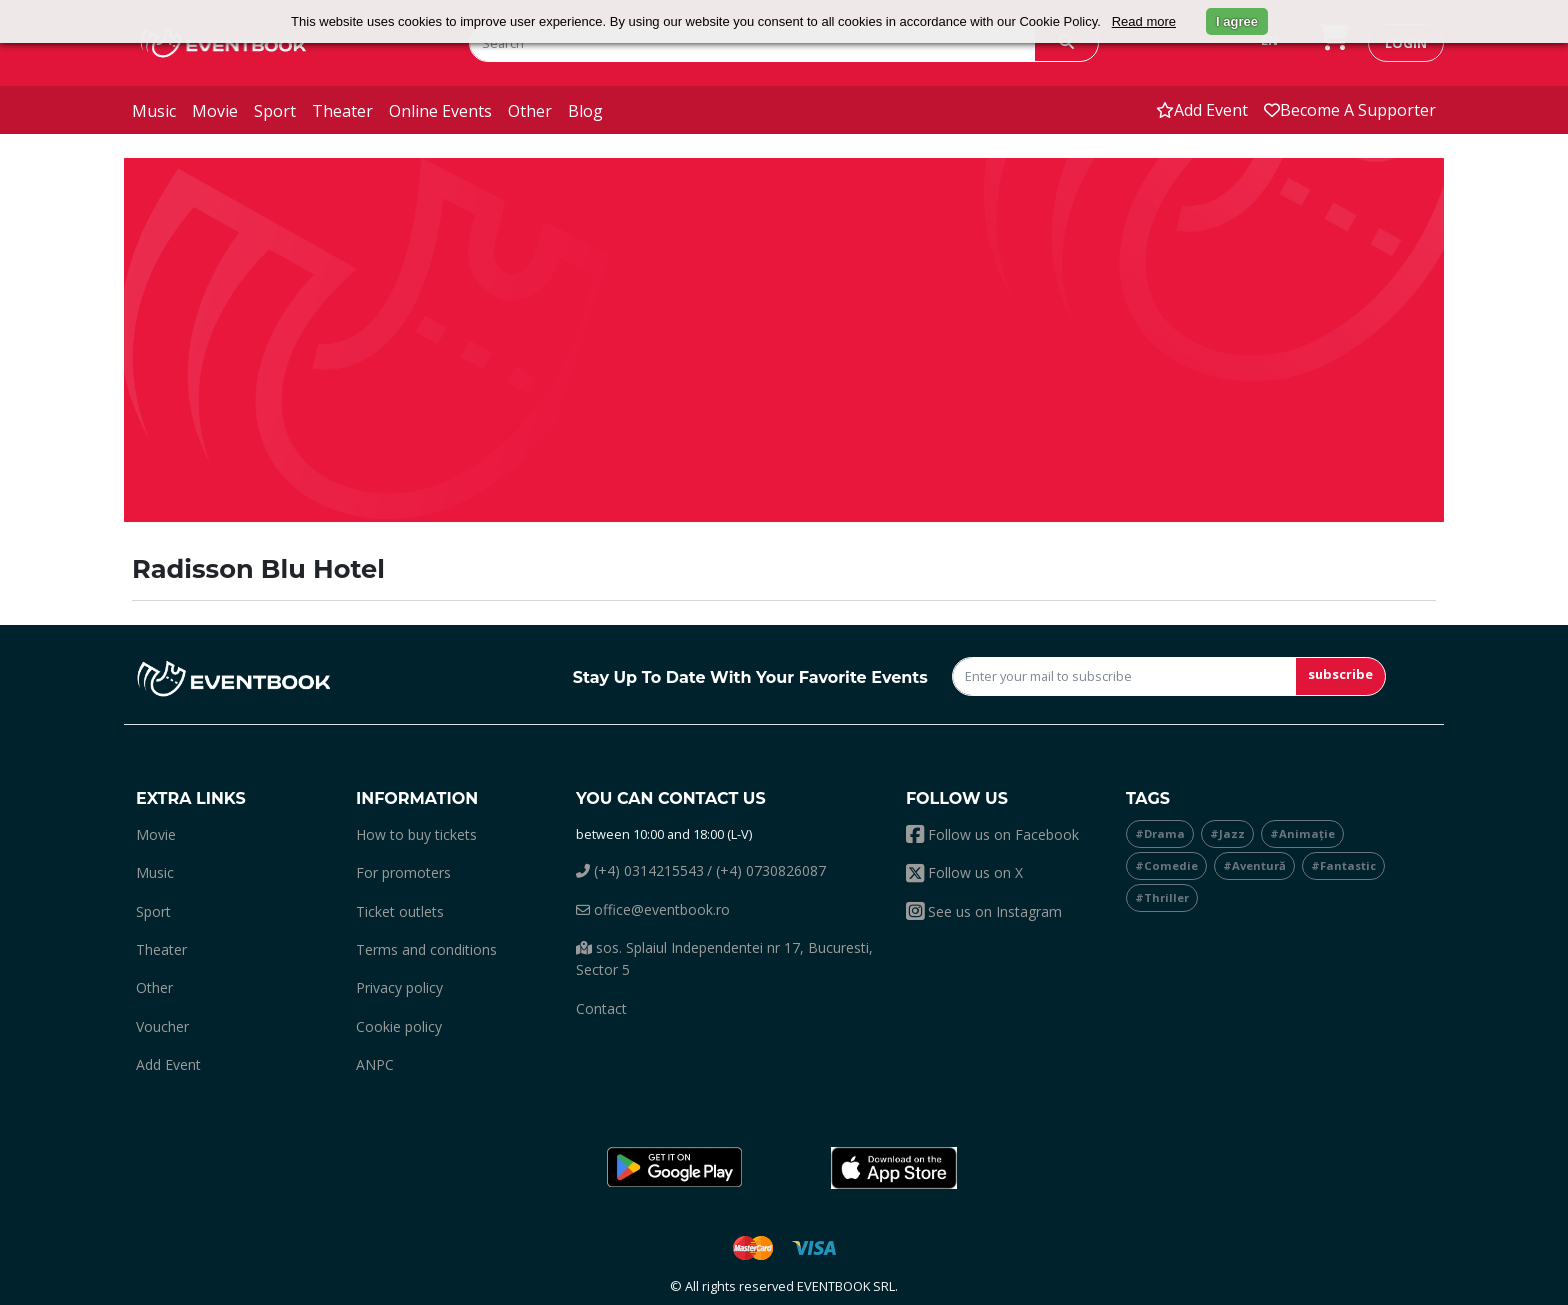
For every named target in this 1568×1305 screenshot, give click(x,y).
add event (1202, 110)
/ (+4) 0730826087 (766, 870)
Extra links (191, 798)
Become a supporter (1350, 110)
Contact (601, 1008)
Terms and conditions (426, 949)
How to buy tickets (416, 834)
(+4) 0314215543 (640, 870)
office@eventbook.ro (653, 909)
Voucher (162, 1026)
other (530, 111)
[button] (674, 1168)
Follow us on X (964, 872)
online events (440, 111)
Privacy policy (399, 987)
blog (585, 111)
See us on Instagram (984, 911)
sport (275, 111)
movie (215, 111)
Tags (1148, 798)
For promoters (403, 872)
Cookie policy (399, 1026)
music (154, 111)
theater (342, 111)
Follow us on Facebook (992, 834)
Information (417, 798)
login (1406, 43)
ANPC (375, 1064)
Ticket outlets (400, 911)
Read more (1144, 21)
